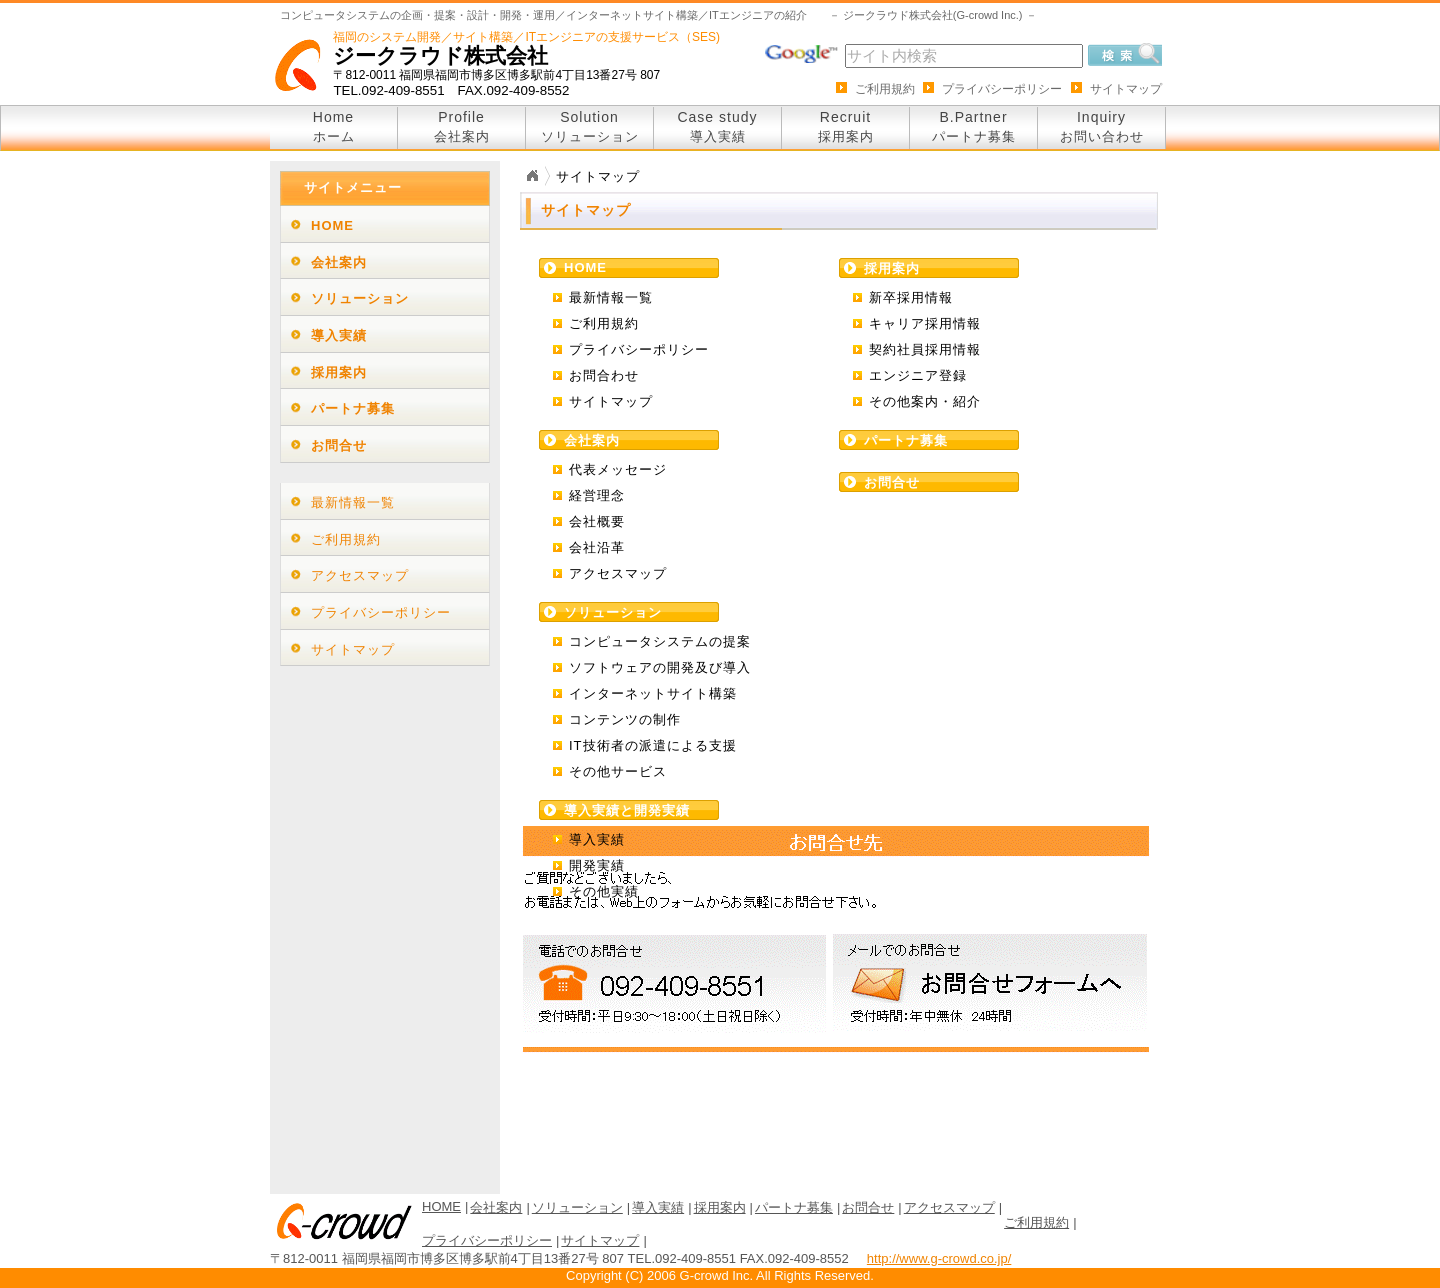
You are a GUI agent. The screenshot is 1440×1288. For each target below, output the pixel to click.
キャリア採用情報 (925, 323)
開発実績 (597, 865)
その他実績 (604, 891)
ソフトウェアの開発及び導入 (660, 667)
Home (334, 126)
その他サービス (618, 771)
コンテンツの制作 (625, 719)
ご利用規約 (885, 89)
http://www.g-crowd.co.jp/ (939, 1258)
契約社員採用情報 (925, 349)
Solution (590, 126)
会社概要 (597, 521)
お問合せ (339, 445)
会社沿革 (597, 547)
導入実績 (597, 839)
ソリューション (360, 298)
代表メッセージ (618, 469)
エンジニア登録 (918, 375)
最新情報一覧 (611, 297)
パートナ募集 (353, 408)
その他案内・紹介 (925, 401)
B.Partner (974, 126)
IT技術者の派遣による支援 (653, 745)
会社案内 (339, 262)
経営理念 (597, 495)
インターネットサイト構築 (653, 693)
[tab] (385, 224)
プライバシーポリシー (1002, 89)
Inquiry (1102, 126)
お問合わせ (604, 375)
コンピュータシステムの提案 (660, 641)
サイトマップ (1126, 89)
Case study (717, 126)
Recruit (846, 126)
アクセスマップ (618, 573)
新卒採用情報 (911, 297)
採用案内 (339, 372)
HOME (332, 225)
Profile (462, 126)
